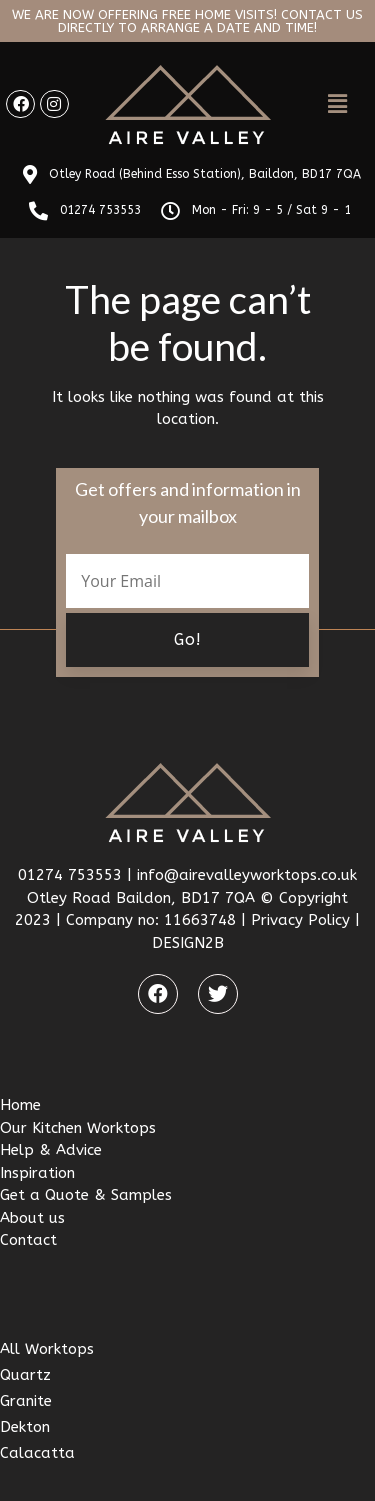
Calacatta (37, 1453)
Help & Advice (51, 1150)
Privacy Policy (300, 920)
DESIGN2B (188, 943)
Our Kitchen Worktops (78, 1128)
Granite (26, 1401)
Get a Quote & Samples (86, 1195)
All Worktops (47, 1349)
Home (20, 1105)
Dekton (25, 1427)
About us (32, 1218)
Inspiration (37, 1173)
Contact (28, 1240)
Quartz (25, 1375)
